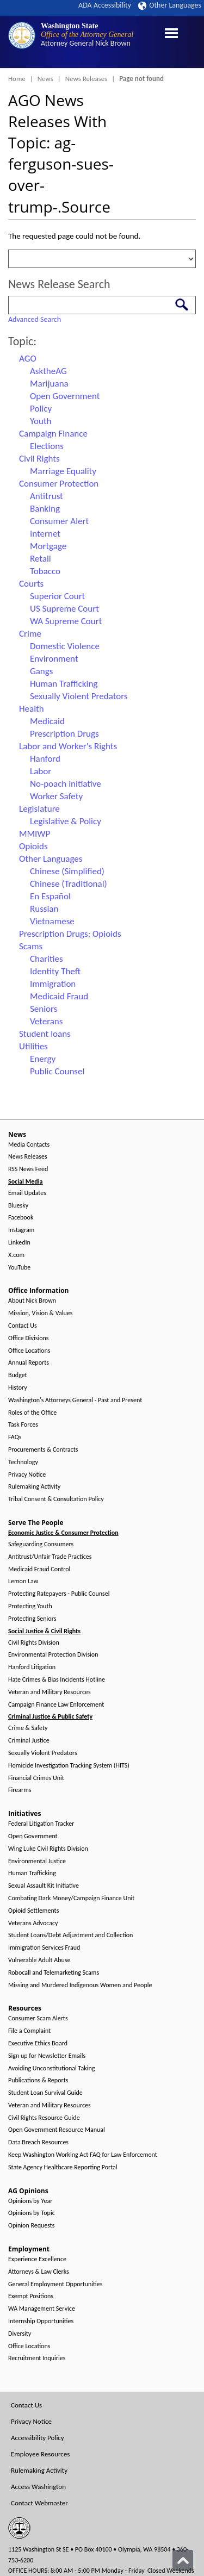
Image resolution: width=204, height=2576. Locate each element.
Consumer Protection (58, 483)
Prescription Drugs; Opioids (70, 933)
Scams (30, 946)
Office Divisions (28, 1338)
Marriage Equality (63, 471)
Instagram (21, 1230)
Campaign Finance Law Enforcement (56, 1704)
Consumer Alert (59, 521)
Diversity (19, 2333)
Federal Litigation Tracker (41, 1823)
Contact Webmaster (39, 2503)
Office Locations (29, 1350)
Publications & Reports (38, 2080)
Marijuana (49, 383)
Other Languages (169, 5)
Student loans (45, 1034)
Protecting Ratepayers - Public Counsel (59, 1593)
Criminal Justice (29, 1740)
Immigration (53, 984)
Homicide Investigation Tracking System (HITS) (68, 1765)
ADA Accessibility (104, 5)
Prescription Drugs (64, 733)
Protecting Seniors (32, 1618)
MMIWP (34, 833)
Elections (47, 446)
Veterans (46, 1021)
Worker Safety (56, 796)
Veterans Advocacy (33, 1923)
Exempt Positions (30, 2296)
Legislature (39, 808)
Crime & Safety (27, 1728)
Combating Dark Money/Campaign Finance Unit (71, 1898)
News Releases (86, 78)
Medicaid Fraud (59, 996)
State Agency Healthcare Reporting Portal (63, 2167)
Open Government (65, 396)
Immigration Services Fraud (44, 1947)
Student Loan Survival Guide (45, 2092)
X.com (16, 1255)
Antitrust (46, 496)
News (45, 78)
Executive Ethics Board (37, 2043)
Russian (44, 908)
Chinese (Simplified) (67, 871)
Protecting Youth (30, 1606)
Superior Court (57, 596)
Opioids (33, 846)
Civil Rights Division (33, 1642)
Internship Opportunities (40, 2321)
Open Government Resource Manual (56, 2129)
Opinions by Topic (31, 2213)
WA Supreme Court (66, 621)
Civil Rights (39, 458)
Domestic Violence (65, 646)
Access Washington (38, 2486)
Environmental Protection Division (53, 1654)
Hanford (45, 758)
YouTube (19, 1267)
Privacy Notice (27, 1474)
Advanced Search (34, 319)
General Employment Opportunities (55, 2284)
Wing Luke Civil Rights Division (48, 1848)
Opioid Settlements (33, 1910)
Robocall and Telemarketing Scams (53, 1972)
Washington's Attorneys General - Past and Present (75, 1400)
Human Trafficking (63, 683)
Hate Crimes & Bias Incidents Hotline (56, 1679)
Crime (30, 633)
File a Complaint (29, 2030)
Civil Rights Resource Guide (44, 2117)
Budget (17, 1375)
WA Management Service (41, 2308)
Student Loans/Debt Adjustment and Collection (70, 1935)
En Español (50, 896)
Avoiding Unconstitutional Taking (51, 2068)
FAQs (14, 1437)
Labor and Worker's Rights (68, 746)
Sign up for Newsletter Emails (46, 2055)
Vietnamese (52, 921)
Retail (40, 558)
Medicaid (47, 721)
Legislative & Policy (65, 821)
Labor (40, 771)
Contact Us (22, 1325)
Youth (41, 421)
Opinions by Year (30, 2201)
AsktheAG (48, 371)
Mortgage (48, 546)
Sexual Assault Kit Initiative (43, 1885)
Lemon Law (23, 1581)
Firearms (19, 1790)
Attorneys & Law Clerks (38, 2271)
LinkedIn (19, 1242)
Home (17, 78)
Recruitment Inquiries (36, 2358)
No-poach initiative (65, 783)
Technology (23, 1462)
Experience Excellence (37, 2259)
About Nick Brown (32, 1300)
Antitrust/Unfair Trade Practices (49, 1556)
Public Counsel (57, 1071)
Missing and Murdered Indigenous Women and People (80, 1985)
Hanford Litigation (31, 1667)
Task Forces (23, 1424)
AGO (27, 358)
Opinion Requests (31, 2225)
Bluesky (18, 1205)
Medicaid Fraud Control (39, 1569)
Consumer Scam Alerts (38, 2018)
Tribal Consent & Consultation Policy (56, 1499)
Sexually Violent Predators (78, 696)
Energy (42, 1059)
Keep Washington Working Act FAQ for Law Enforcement (82, 2154)
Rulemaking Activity (34, 1486)
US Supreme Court (64, 608)
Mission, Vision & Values (40, 1313)
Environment (54, 658)
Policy (41, 408)
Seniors (43, 1009)
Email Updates (27, 1193)
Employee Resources (40, 2454)
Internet (45, 533)
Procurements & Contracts (43, 1449)
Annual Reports (28, 1362)
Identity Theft (55, 971)
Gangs (41, 671)
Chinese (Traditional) (68, 883)
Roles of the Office (32, 1412)
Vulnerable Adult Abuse (39, 1960)
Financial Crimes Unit (36, 1778)
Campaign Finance (53, 433)
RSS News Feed (28, 1169)
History (17, 1387)
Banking (45, 508)
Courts (31, 583)
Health (31, 708)
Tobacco (45, 571)
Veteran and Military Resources (49, 1692)
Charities (46, 959)
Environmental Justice (37, 1861)
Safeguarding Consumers (40, 1544)
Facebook (20, 1217)
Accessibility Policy (37, 2438)
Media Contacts (29, 1144)
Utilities (33, 1046)
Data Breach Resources (38, 2142)
